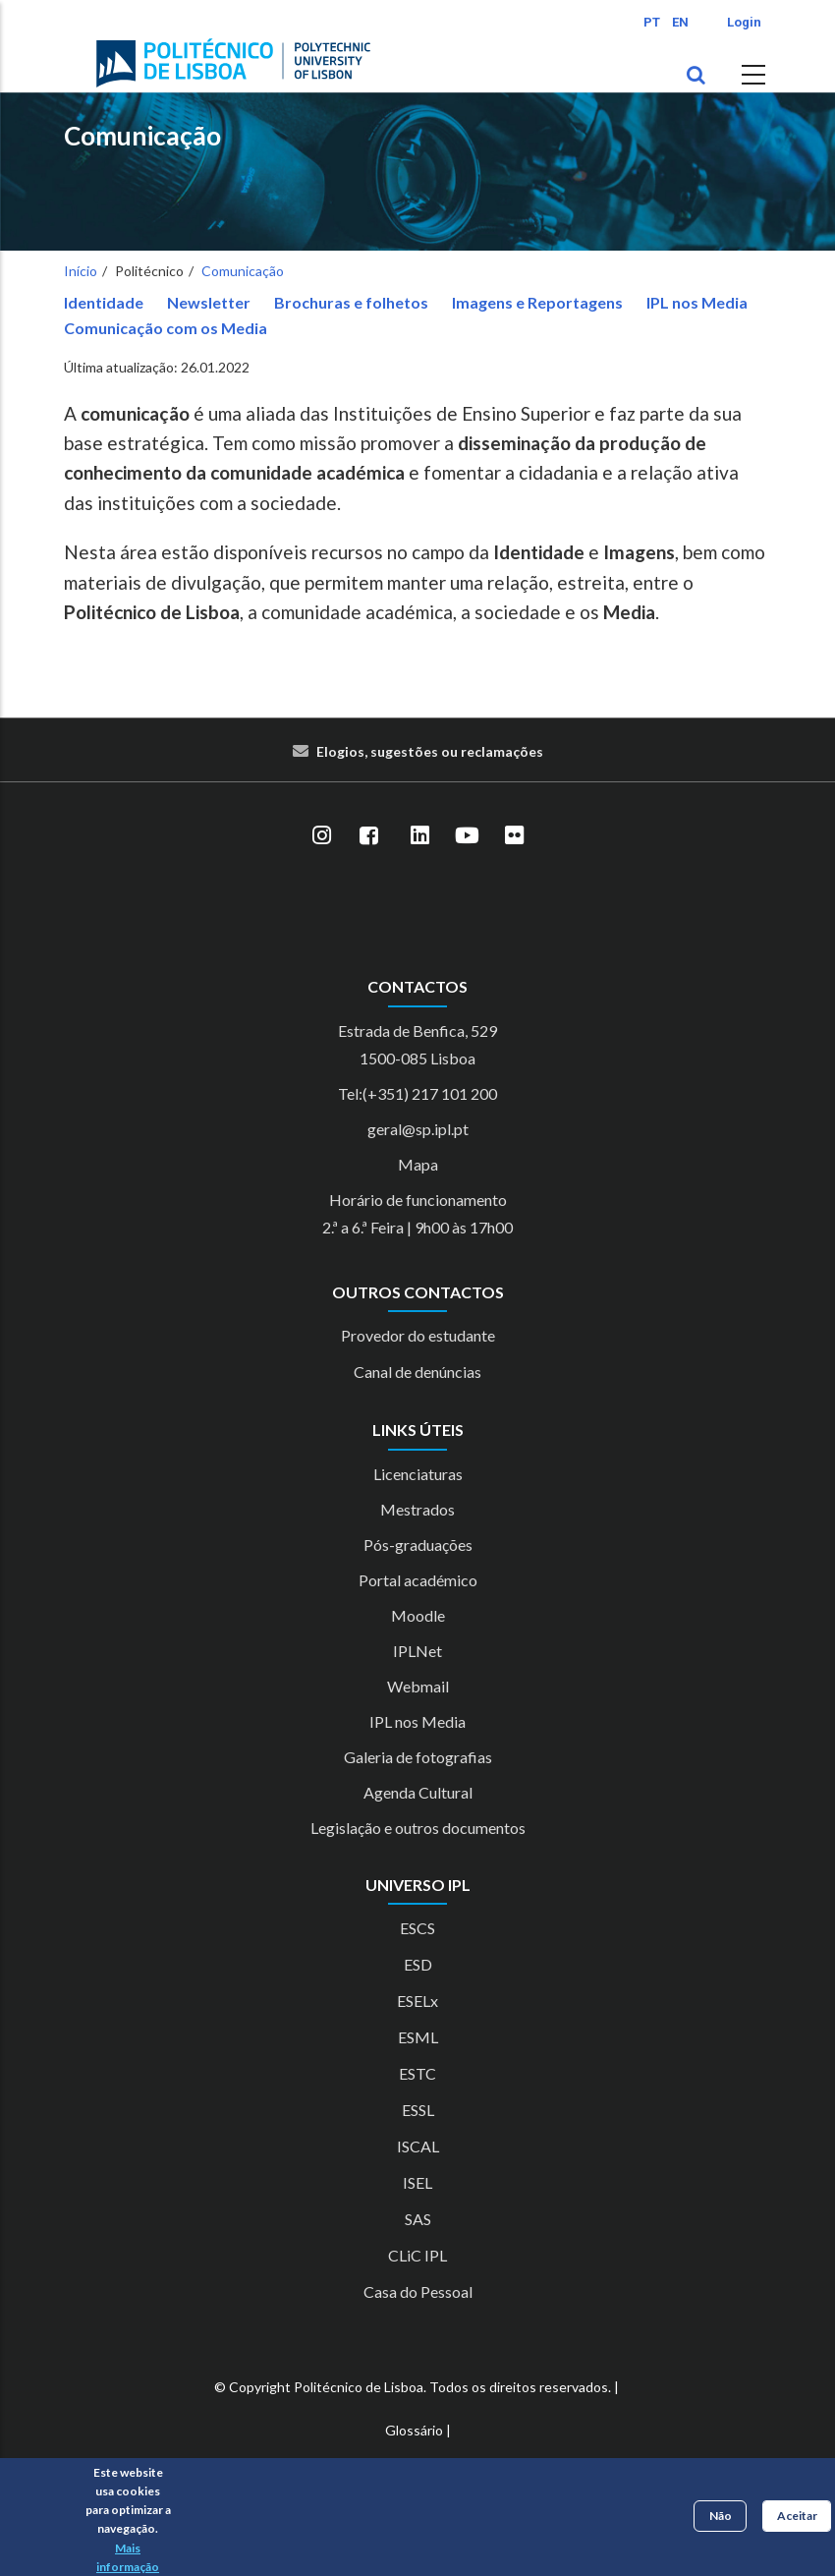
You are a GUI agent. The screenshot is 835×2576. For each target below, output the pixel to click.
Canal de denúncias (417, 1371)
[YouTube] (466, 835)
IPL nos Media (697, 302)
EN (680, 22)
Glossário (414, 2430)
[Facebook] (368, 835)
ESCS (417, 1927)
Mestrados (417, 1509)
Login (744, 22)
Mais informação (127, 2557)
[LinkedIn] (419, 835)
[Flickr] (513, 835)
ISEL (417, 2182)
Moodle (418, 1615)
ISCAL (418, 2146)
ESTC (417, 2073)
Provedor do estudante (418, 1335)
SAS (418, 2218)
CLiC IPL (417, 2255)
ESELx (417, 2000)
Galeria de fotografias (418, 1756)
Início (80, 270)
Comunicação (142, 136)
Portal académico (418, 1580)
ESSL (418, 2109)
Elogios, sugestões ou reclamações (429, 751)
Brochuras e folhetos (351, 302)
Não (720, 2515)
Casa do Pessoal (418, 2291)
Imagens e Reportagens (537, 302)
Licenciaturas (418, 1473)
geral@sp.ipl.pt (418, 1128)
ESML (418, 2037)
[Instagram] (321, 835)
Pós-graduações (418, 1544)
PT (651, 22)
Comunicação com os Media (165, 327)
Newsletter (208, 302)
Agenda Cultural (418, 1792)
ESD (418, 1964)
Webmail (418, 1686)
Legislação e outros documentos (418, 1827)
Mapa (418, 1164)
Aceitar (797, 2515)
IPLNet (417, 1650)
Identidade (103, 302)
